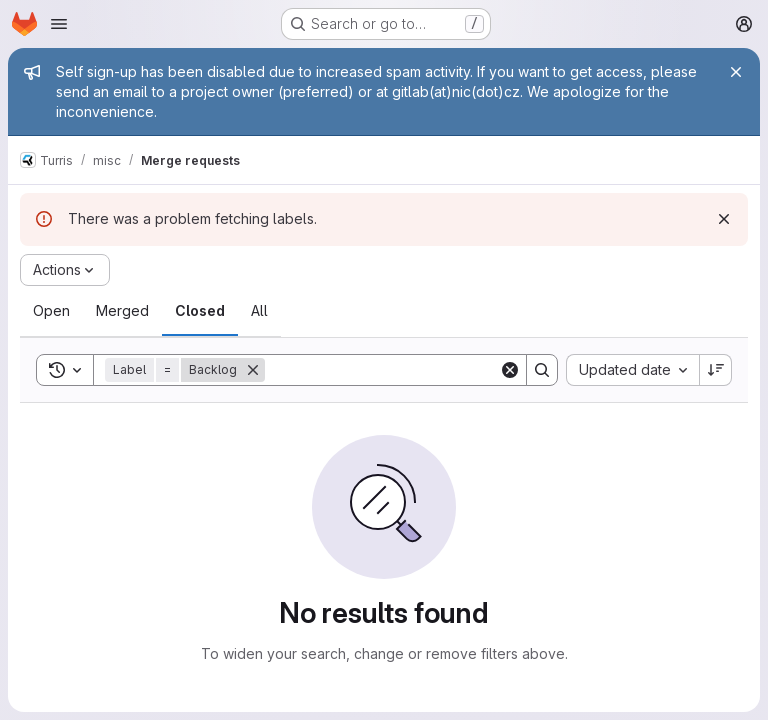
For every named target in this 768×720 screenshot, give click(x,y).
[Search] (389, 370)
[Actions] (65, 270)
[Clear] (510, 370)
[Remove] (253, 370)
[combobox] (632, 370)
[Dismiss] (724, 219)
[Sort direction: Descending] (716, 370)
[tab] (51, 311)
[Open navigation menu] (59, 24)
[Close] (736, 72)
